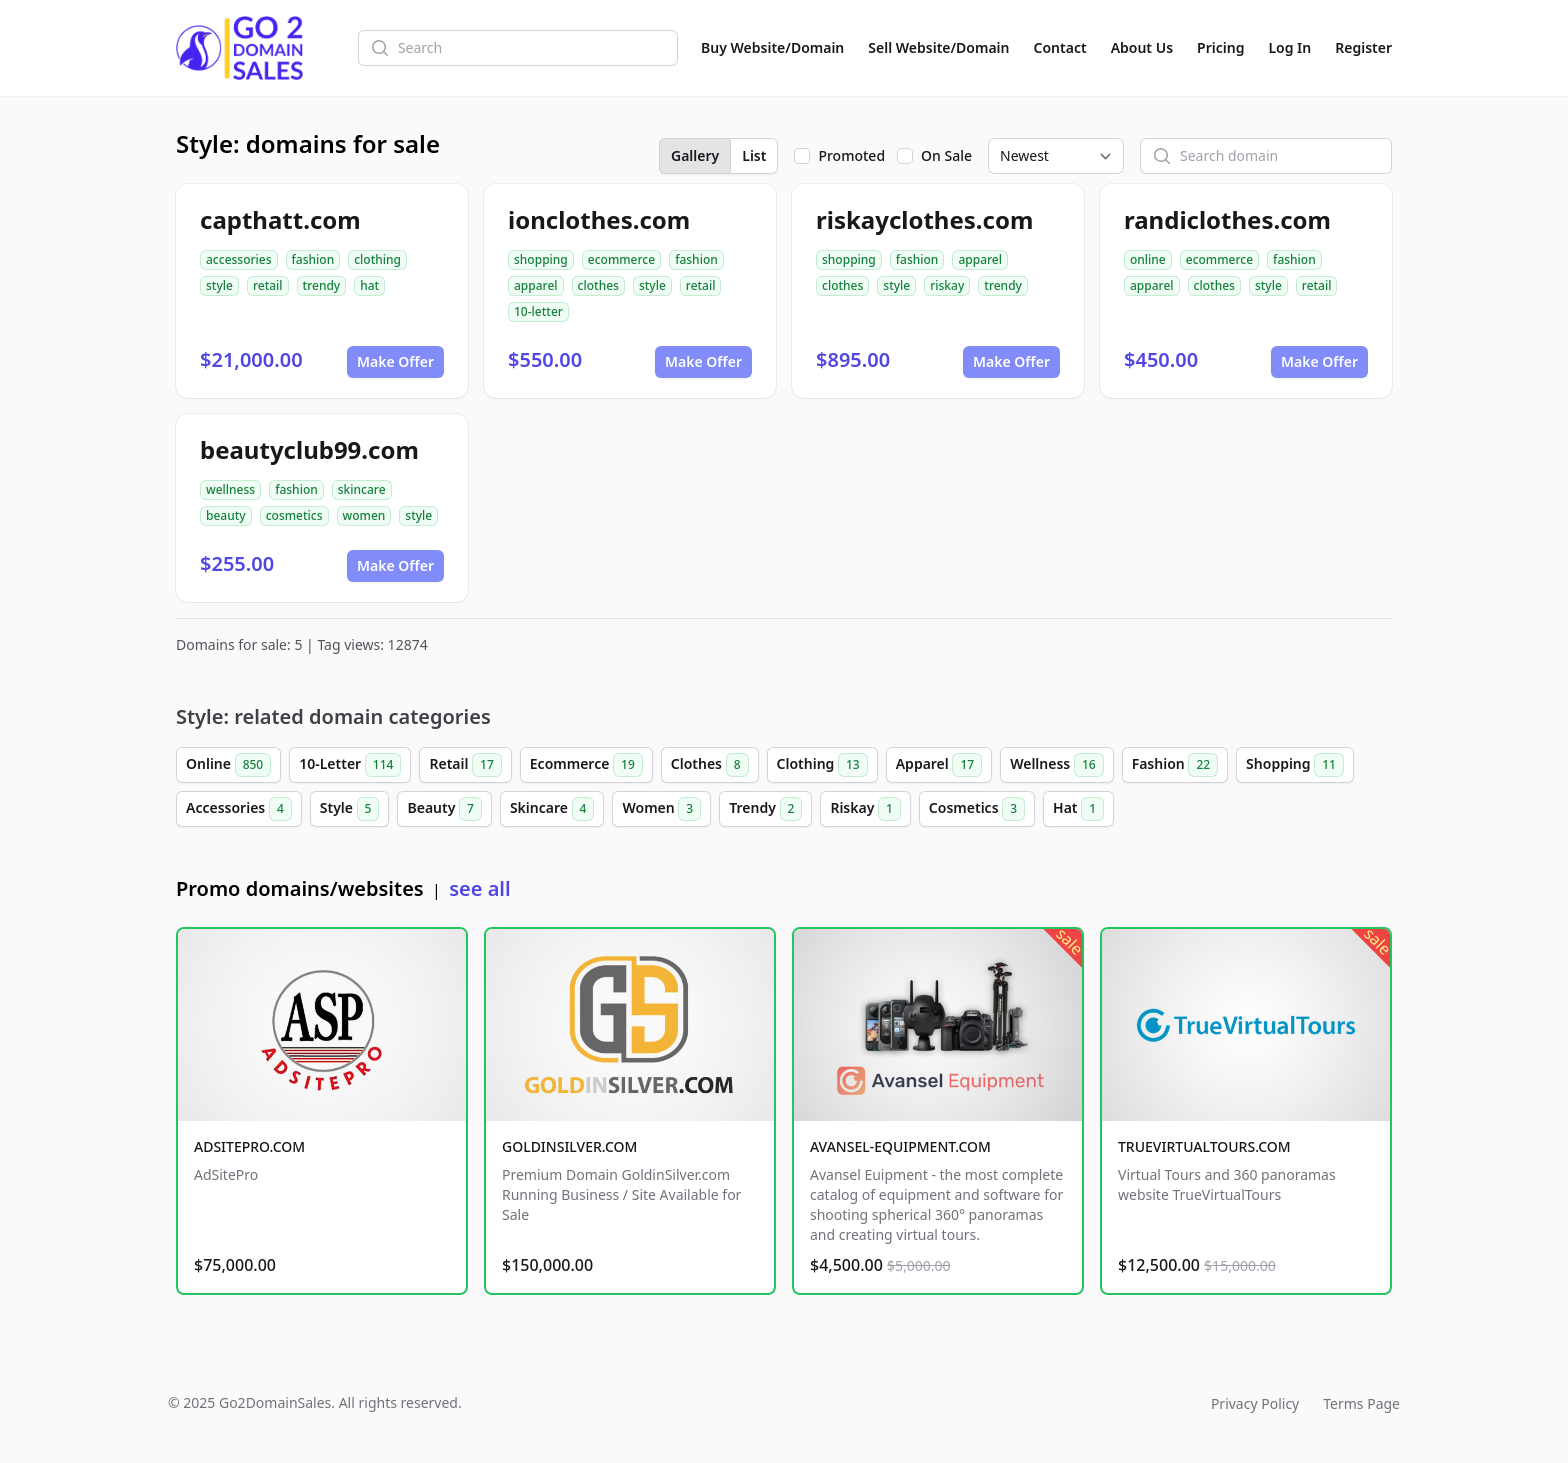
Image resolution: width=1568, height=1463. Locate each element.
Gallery (695, 155)
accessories (239, 259)
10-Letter (350, 765)
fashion (313, 259)
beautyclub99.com (309, 449)
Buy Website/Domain (772, 47)
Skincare (552, 809)
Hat (1078, 809)
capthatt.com (280, 219)
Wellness (1056, 765)
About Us (1142, 47)
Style (350, 809)
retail (268, 285)
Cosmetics (977, 809)
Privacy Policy (1255, 1403)
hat (369, 285)
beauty (226, 515)
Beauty (444, 809)
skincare (362, 489)
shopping (541, 259)
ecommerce (621, 259)
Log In (1289, 47)
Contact (1060, 47)
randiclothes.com (1227, 219)
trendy (322, 285)
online (1148, 259)
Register (1363, 47)
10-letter (538, 311)
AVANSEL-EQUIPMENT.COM (900, 1146)
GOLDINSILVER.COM (569, 1146)
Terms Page (1361, 1403)
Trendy (765, 809)
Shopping (1295, 765)
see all (479, 888)
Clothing (822, 765)
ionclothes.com (599, 219)
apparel (536, 285)
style (219, 285)
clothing (377, 259)
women (364, 515)
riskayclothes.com (924, 219)
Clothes (710, 765)
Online (228, 765)
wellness (230, 489)
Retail (465, 765)
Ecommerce (586, 765)
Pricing (1220, 47)
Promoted (851, 155)
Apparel (939, 765)
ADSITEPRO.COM (249, 1146)
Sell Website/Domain (938, 47)
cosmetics (294, 515)
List (754, 155)
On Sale (946, 155)
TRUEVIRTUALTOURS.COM (1204, 1146)
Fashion (1175, 765)
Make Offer (395, 361)
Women (661, 809)
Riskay (865, 809)
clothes (598, 285)
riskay (947, 285)
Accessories (239, 809)
